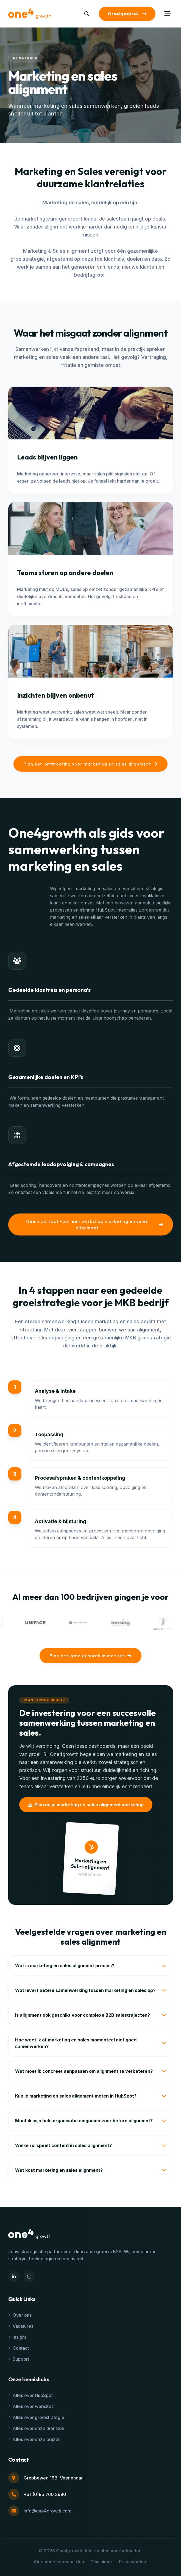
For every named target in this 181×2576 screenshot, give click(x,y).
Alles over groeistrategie (36, 2417)
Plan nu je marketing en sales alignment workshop (86, 1804)
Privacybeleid (133, 2561)
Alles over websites (31, 2406)
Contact (18, 2348)
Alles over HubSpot (30, 2395)
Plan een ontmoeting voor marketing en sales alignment (90, 764)
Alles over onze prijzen (34, 2439)
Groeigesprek (127, 13)
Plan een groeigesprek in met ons (90, 1655)
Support (18, 2359)
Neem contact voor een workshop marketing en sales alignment (94, 1224)
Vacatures (20, 2326)
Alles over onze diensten (36, 2428)
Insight (17, 2337)
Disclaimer (101, 2561)
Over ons (20, 2315)
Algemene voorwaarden (59, 2561)
